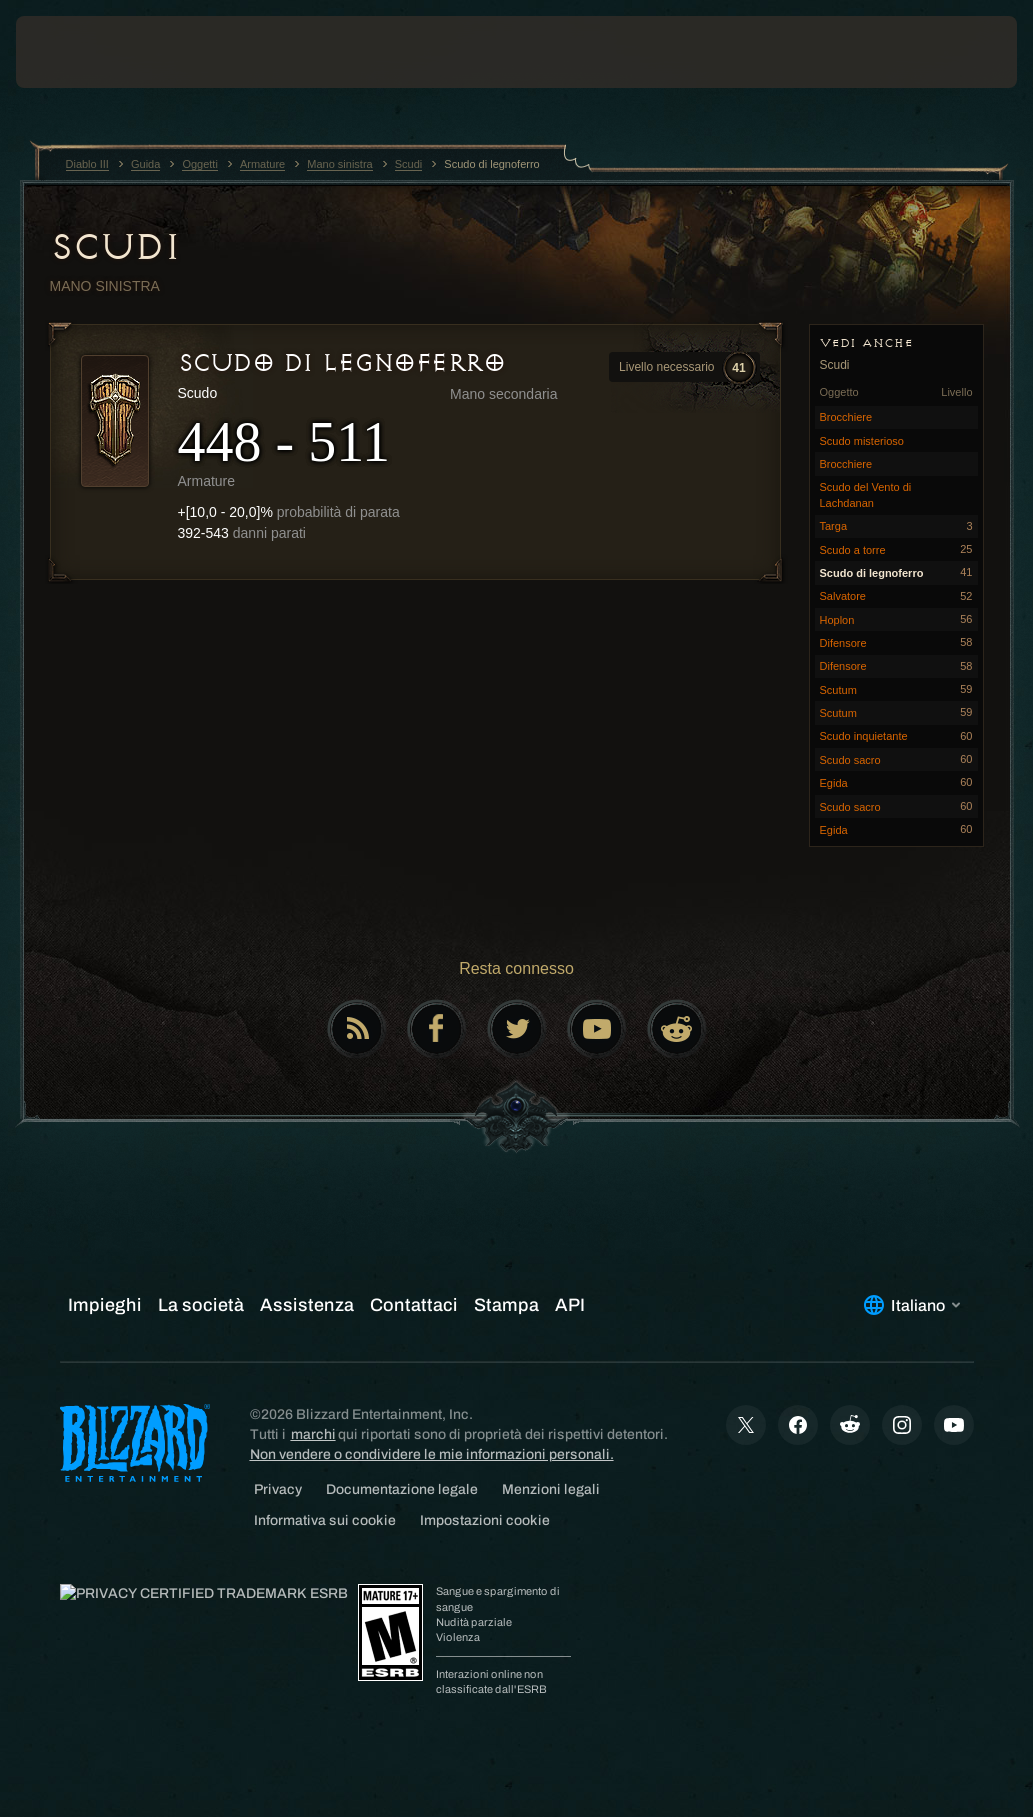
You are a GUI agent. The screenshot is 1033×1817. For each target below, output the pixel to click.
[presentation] (76, 52)
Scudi (115, 247)
